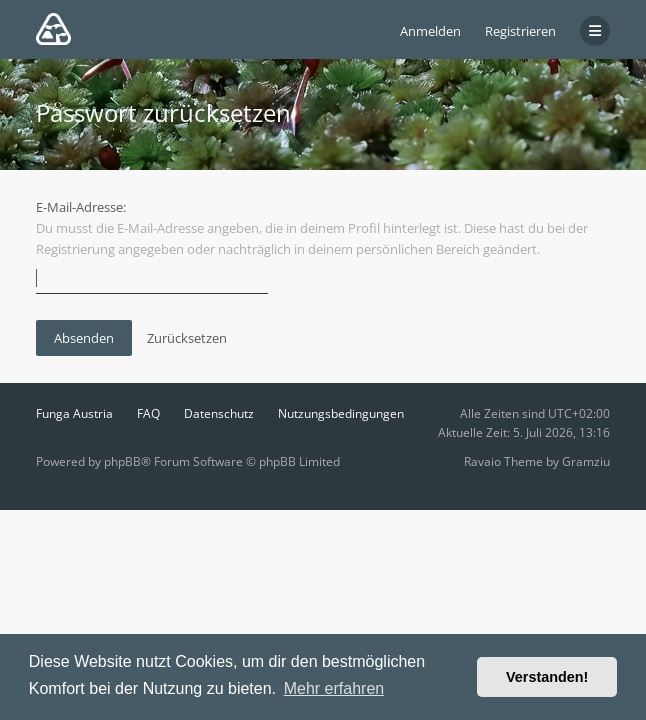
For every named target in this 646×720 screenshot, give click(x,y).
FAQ (148, 413)
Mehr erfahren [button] (334, 688)
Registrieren (520, 31)
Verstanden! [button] (547, 677)
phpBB (122, 461)
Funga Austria (74, 413)
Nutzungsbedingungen (341, 413)
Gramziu (586, 461)
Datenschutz (219, 413)
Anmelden (430, 31)
